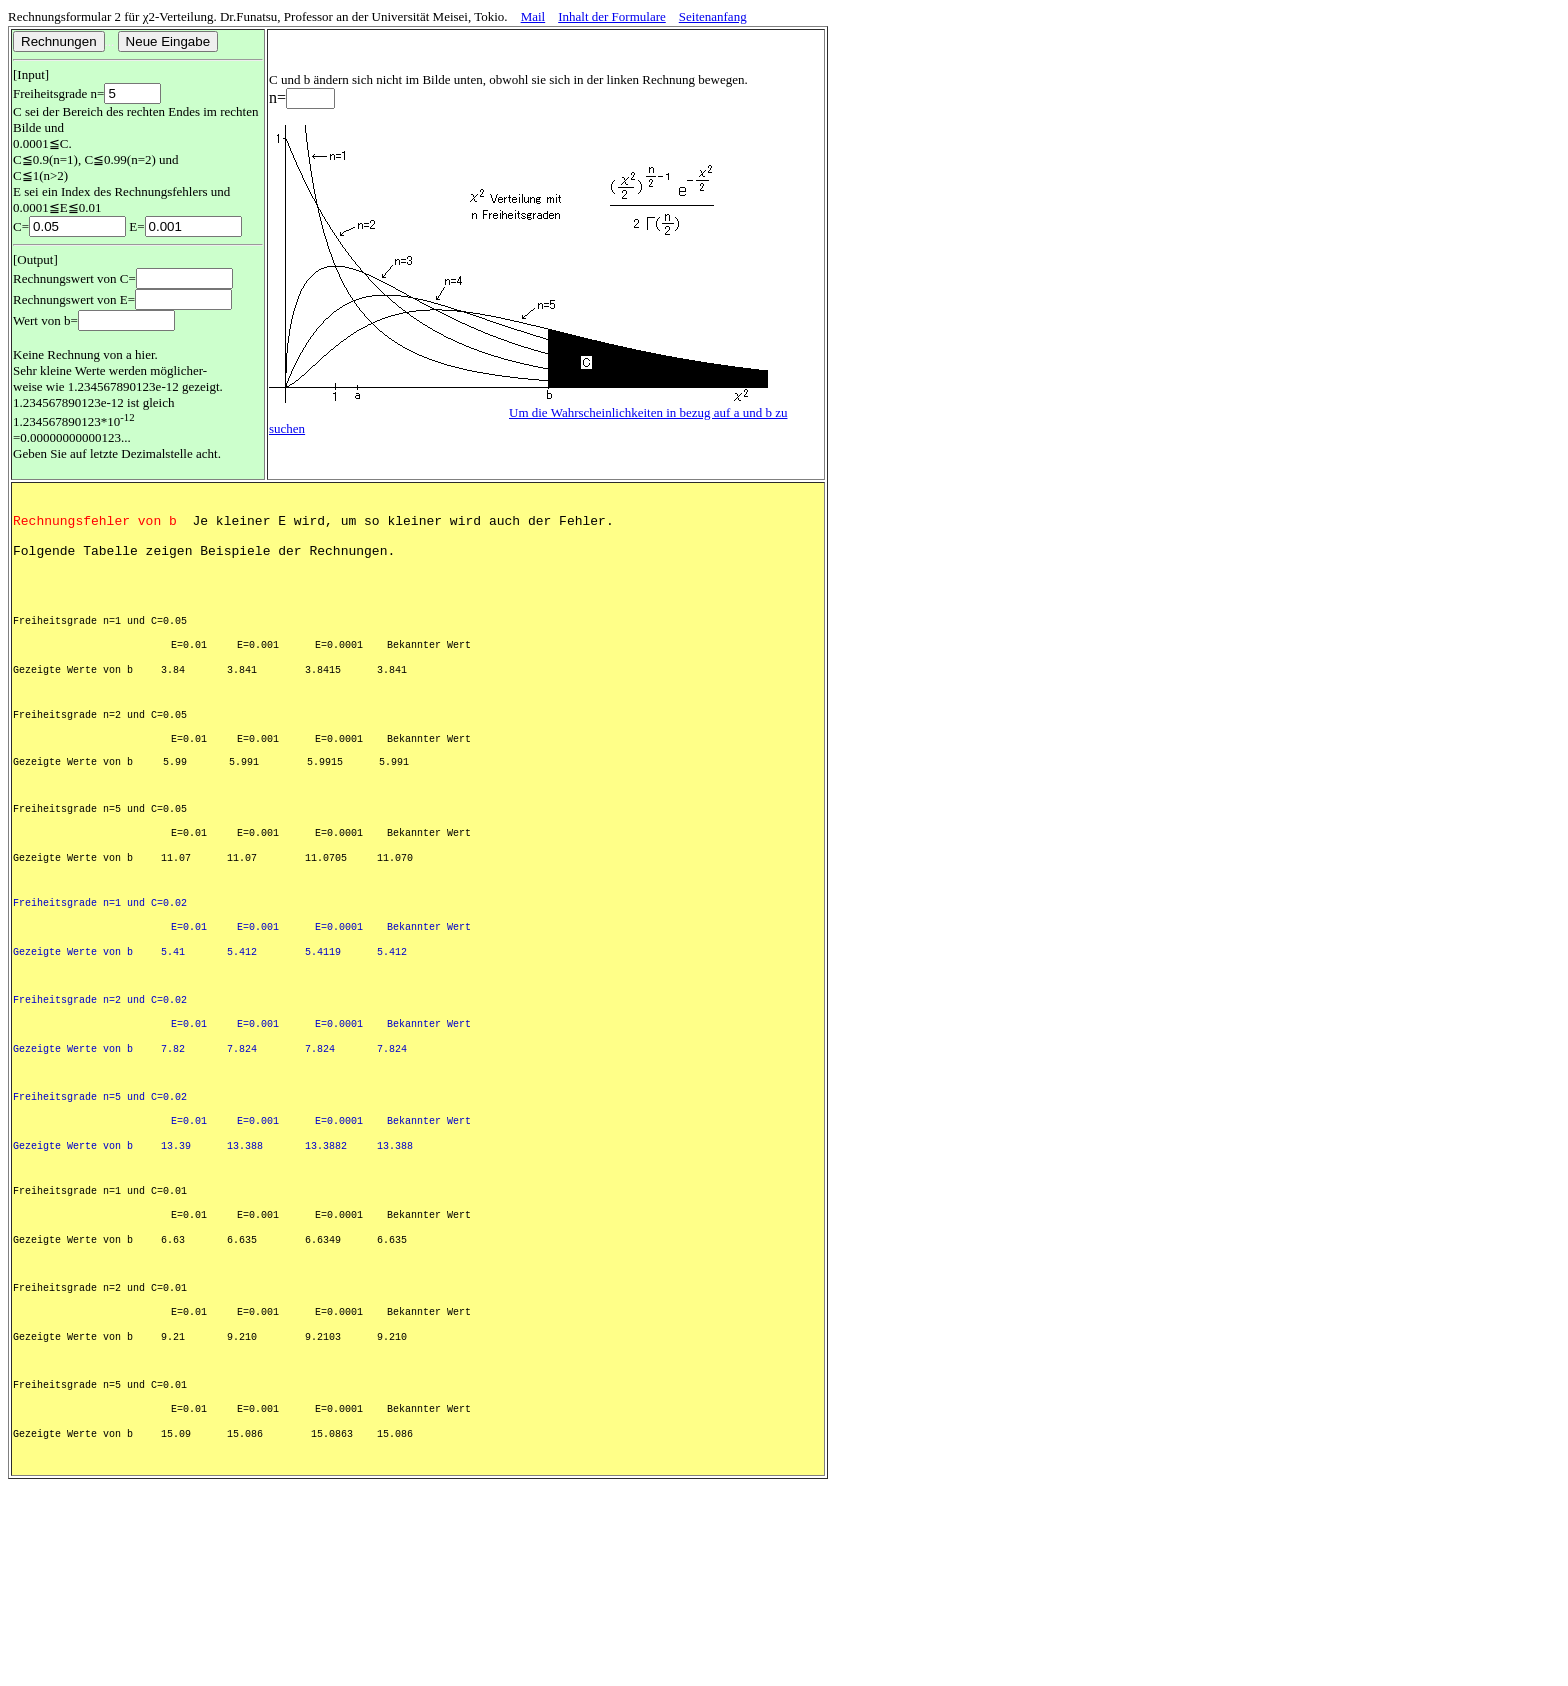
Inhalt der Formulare (612, 16)
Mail (533, 16)
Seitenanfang (713, 16)
